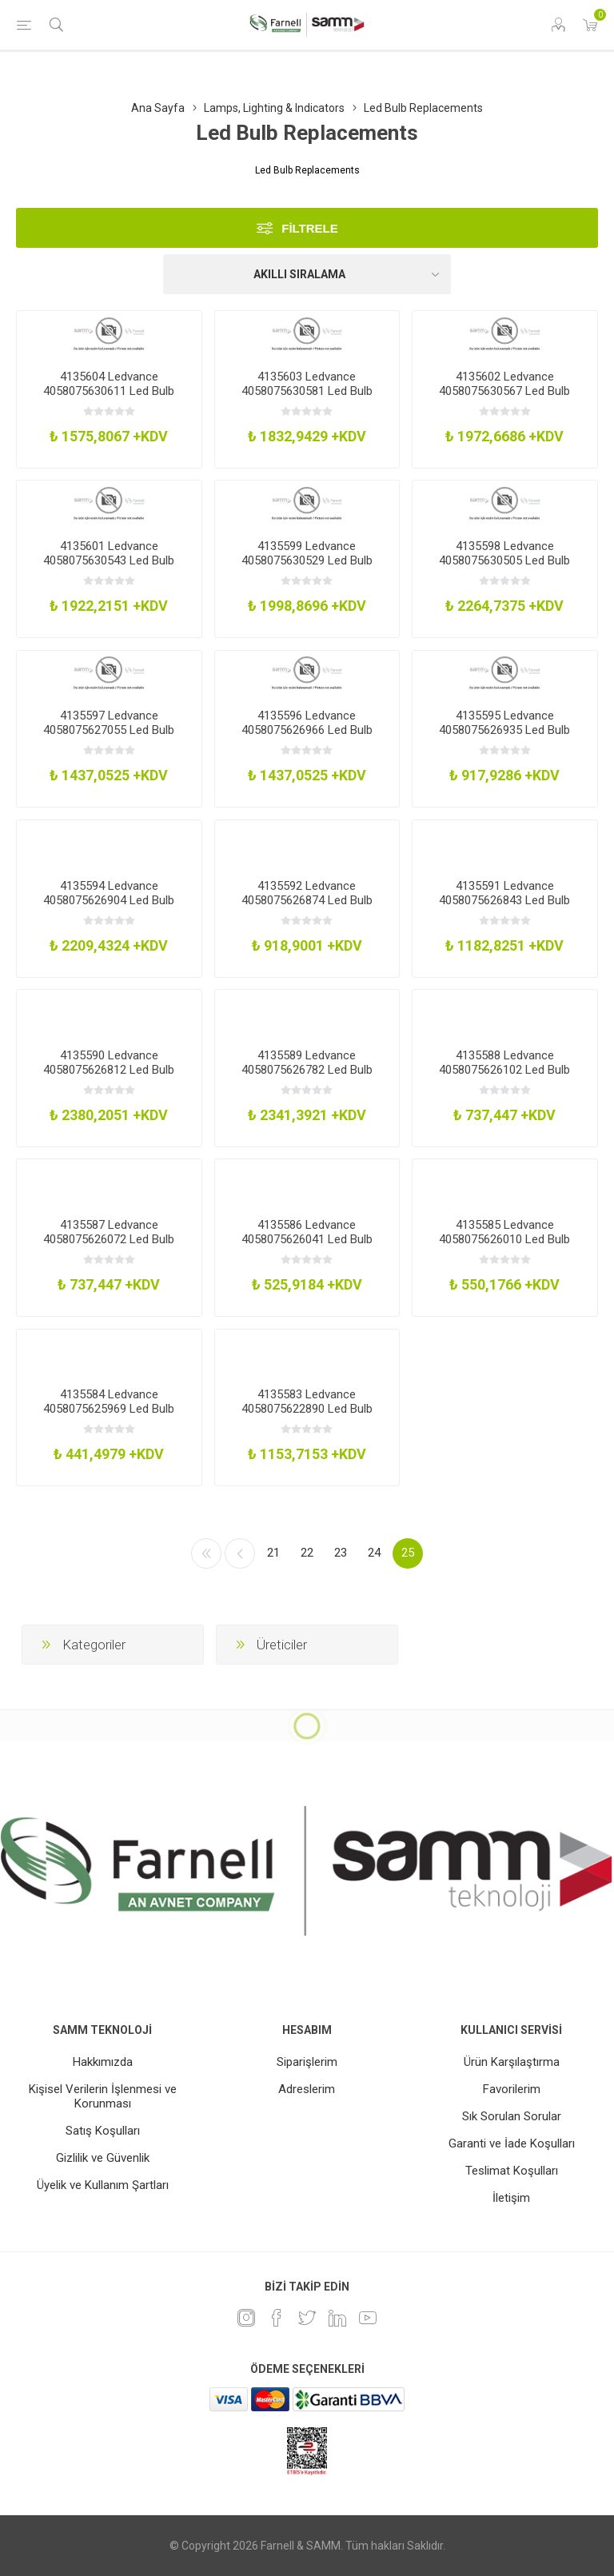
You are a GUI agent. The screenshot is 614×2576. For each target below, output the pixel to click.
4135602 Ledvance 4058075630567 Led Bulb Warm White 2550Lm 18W (504, 391)
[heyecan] (307, 2318)
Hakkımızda (103, 2062)
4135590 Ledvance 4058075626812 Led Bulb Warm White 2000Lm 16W (109, 1069)
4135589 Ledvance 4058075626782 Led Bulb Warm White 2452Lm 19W (307, 1069)
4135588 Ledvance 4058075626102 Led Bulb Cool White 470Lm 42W (504, 1069)
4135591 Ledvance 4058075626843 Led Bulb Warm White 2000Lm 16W (504, 900)
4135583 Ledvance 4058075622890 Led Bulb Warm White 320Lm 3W (307, 1408)
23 (340, 1552)
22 (307, 1552)
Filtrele (309, 228)
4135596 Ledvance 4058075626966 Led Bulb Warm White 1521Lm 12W (307, 730)
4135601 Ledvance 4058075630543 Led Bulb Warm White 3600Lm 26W (109, 560)
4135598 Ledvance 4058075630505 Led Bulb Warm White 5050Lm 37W (504, 560)
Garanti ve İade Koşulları (512, 2143)
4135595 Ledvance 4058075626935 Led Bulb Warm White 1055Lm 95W (504, 730)
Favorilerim (511, 2089)
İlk (206, 1553)
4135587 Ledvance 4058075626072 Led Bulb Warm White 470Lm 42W (108, 1239)
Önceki (240, 1553)
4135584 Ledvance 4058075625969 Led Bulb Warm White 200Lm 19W (108, 1408)
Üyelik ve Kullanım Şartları (103, 2185)
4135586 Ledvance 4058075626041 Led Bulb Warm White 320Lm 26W (307, 1239)
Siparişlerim (307, 2062)
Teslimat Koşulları (511, 2170)
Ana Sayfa (158, 108)
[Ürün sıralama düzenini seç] (307, 274)
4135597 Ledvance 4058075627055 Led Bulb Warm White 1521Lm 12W (109, 730)
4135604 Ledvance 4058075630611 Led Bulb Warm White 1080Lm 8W (108, 391)
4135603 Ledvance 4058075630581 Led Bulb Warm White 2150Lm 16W (307, 391)
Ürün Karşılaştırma (512, 2062)
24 (374, 1552)
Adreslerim (306, 2089)
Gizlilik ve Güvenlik (103, 2158)
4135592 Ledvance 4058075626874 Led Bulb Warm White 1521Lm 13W (307, 900)
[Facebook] (276, 2318)
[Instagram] (246, 2318)
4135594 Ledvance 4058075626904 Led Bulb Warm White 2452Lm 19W (109, 900)
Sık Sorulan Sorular (511, 2116)
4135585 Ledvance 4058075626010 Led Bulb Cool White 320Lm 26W (504, 1239)
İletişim (511, 2198)
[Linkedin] (337, 2318)
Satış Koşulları (103, 2130)
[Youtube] (368, 2318)
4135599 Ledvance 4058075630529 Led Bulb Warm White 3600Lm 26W (307, 560)
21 (273, 1552)
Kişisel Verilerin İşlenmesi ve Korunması (103, 2096)
